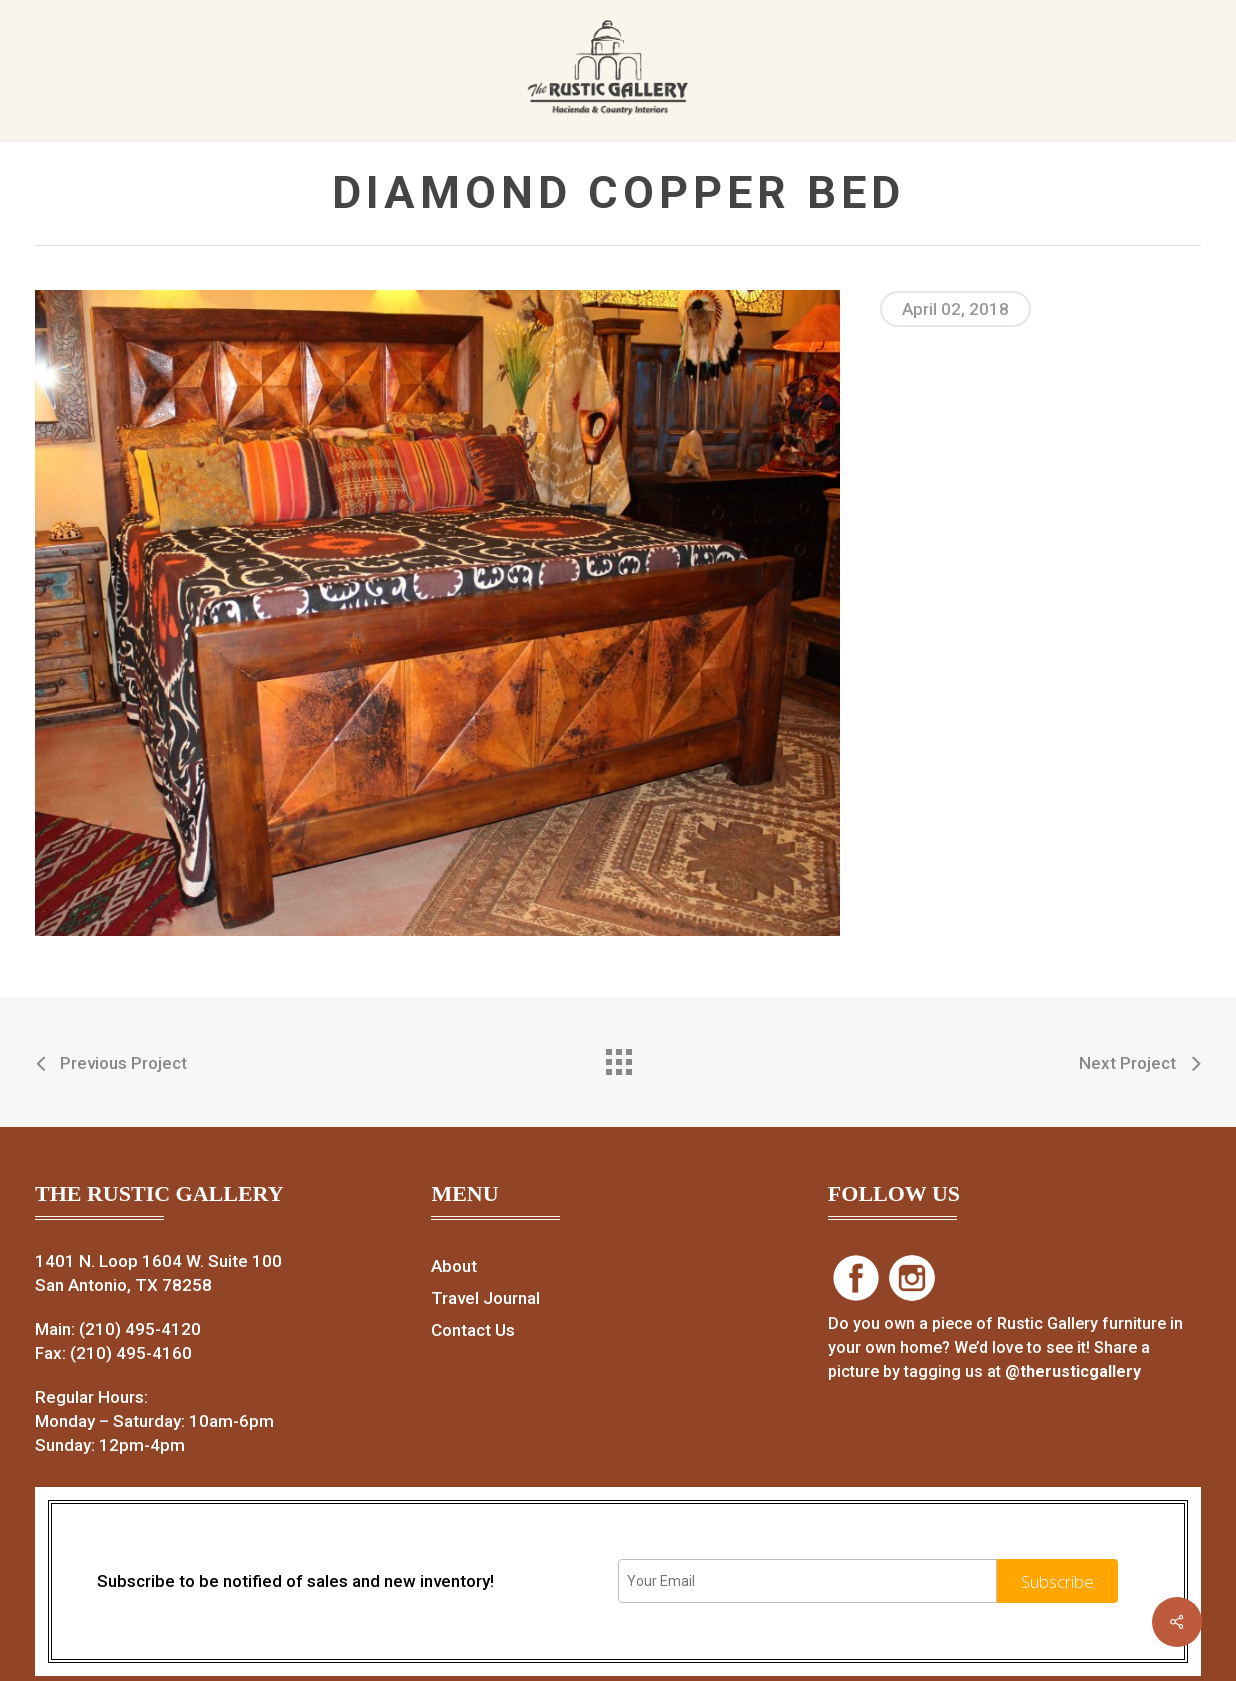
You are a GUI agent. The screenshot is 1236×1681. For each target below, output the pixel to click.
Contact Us (473, 1330)
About (454, 1266)
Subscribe (1057, 1581)
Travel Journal (485, 1298)
